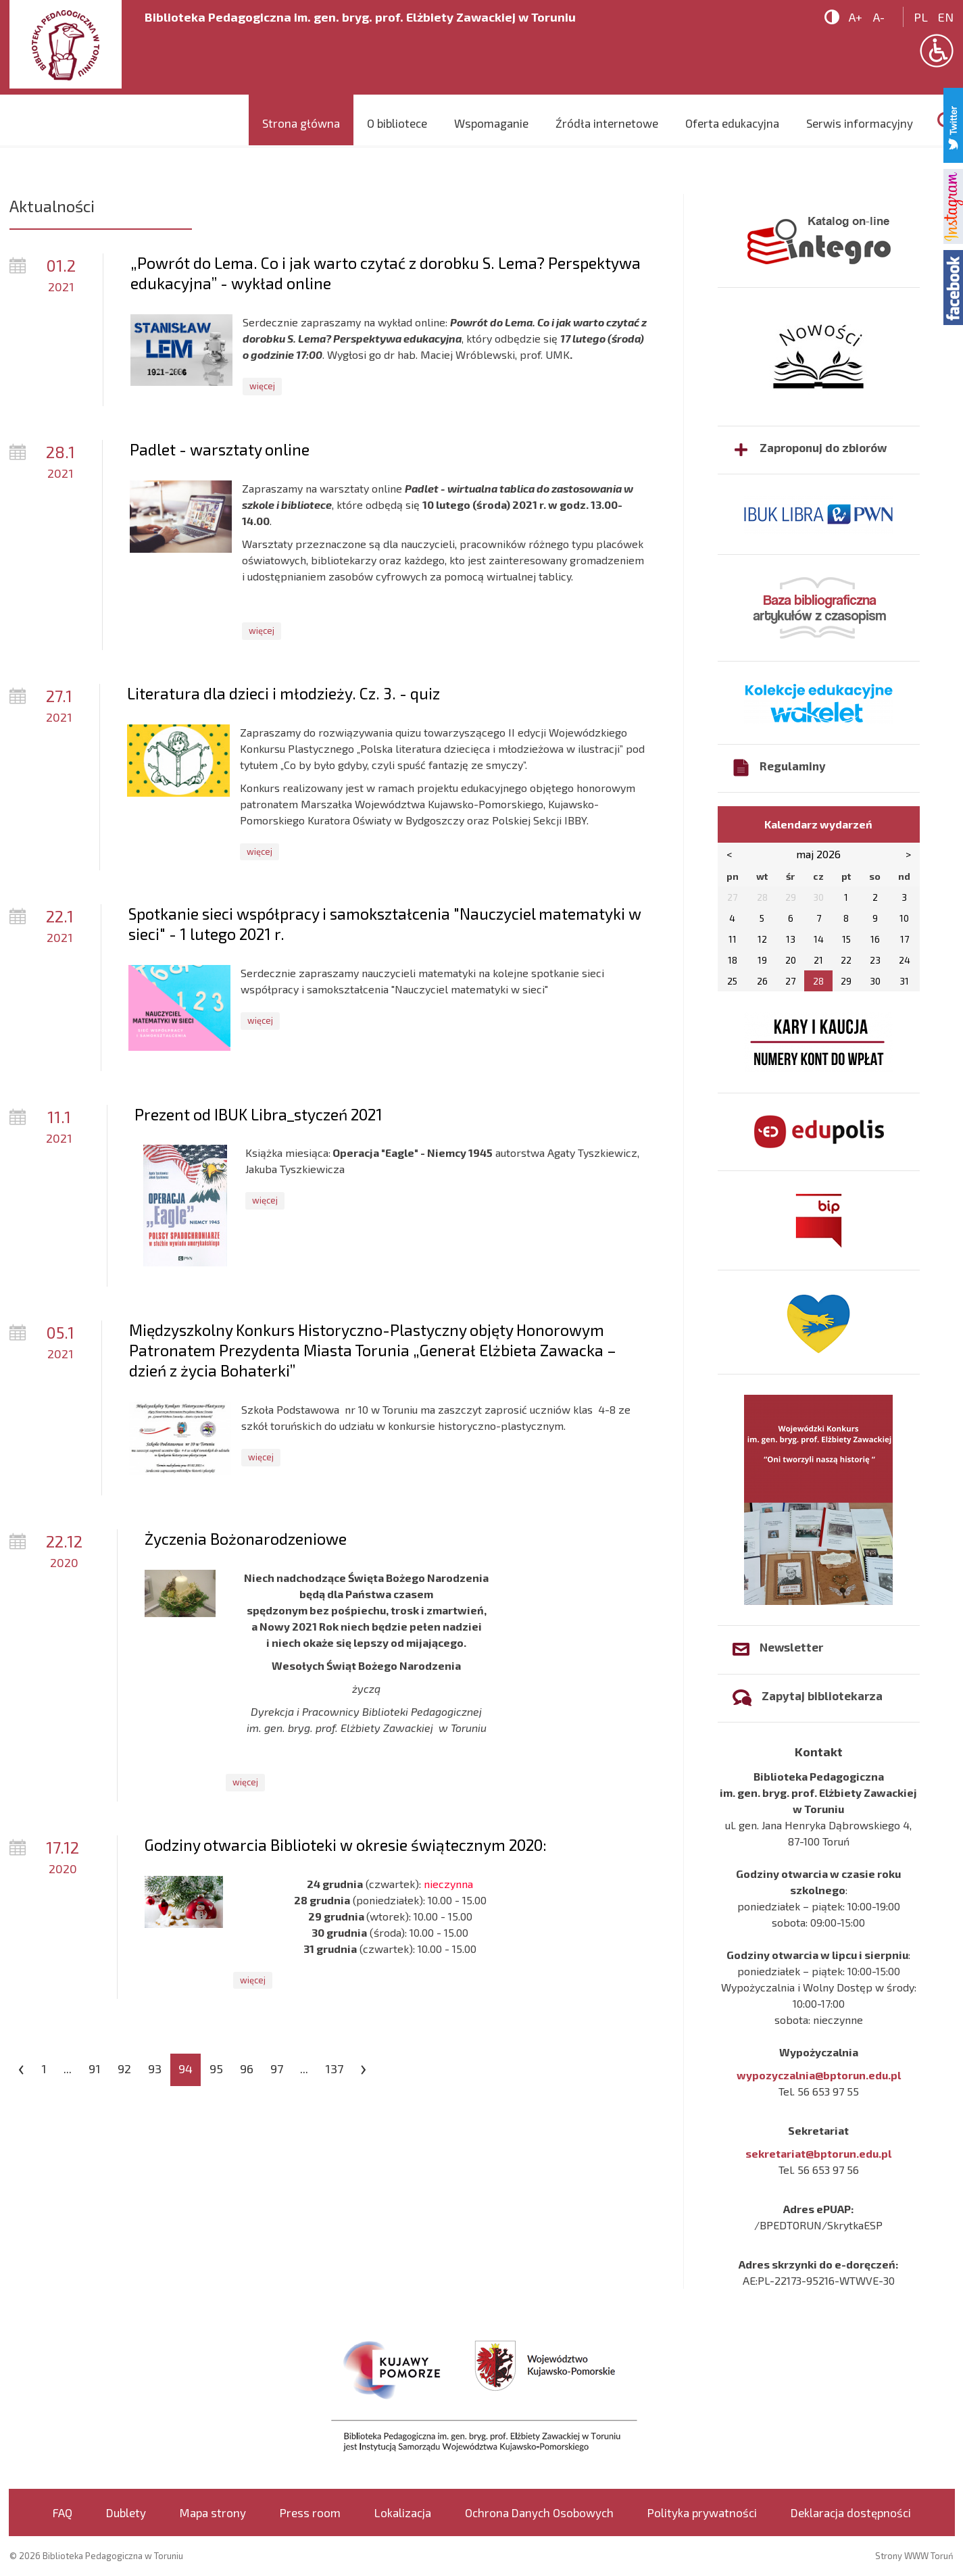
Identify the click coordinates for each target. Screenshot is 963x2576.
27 (790, 981)
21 (818, 960)
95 (216, 2068)
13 (790, 939)
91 (95, 2068)
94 (185, 2068)
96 (246, 2068)
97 (276, 2068)
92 (124, 2068)
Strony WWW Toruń (914, 2555)
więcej (262, 385)
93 (155, 2068)
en (946, 16)
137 (334, 2068)
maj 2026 (818, 853)
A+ (855, 16)
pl (921, 16)
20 (790, 960)
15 (846, 939)
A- (879, 16)
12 (762, 939)
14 (819, 939)
